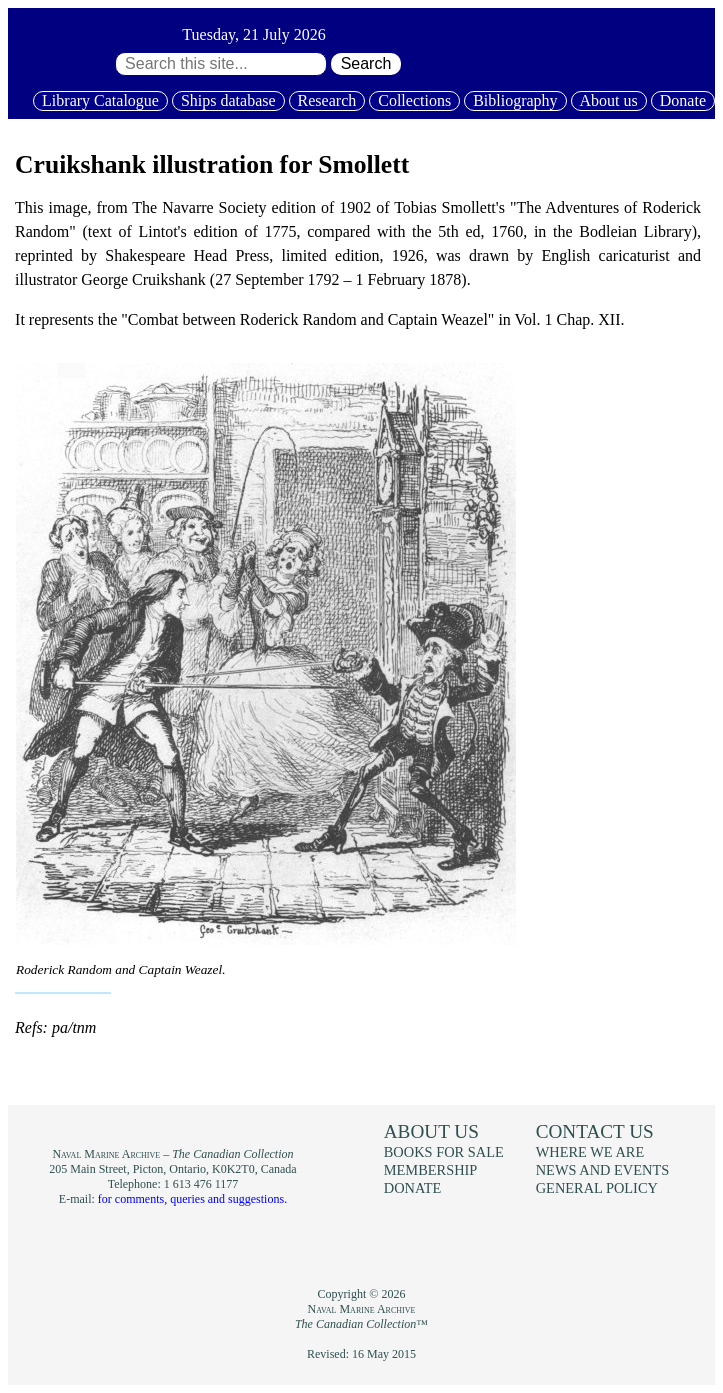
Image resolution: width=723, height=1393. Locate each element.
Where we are (590, 1152)
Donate (683, 100)
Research (327, 100)
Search (366, 63)
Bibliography (515, 100)
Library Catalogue (100, 100)
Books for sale (444, 1152)
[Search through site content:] (221, 64)
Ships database (228, 100)
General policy (597, 1188)
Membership (431, 1170)
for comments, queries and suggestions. (192, 1199)
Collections (414, 100)
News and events (603, 1170)
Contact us (595, 1131)
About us (609, 100)
